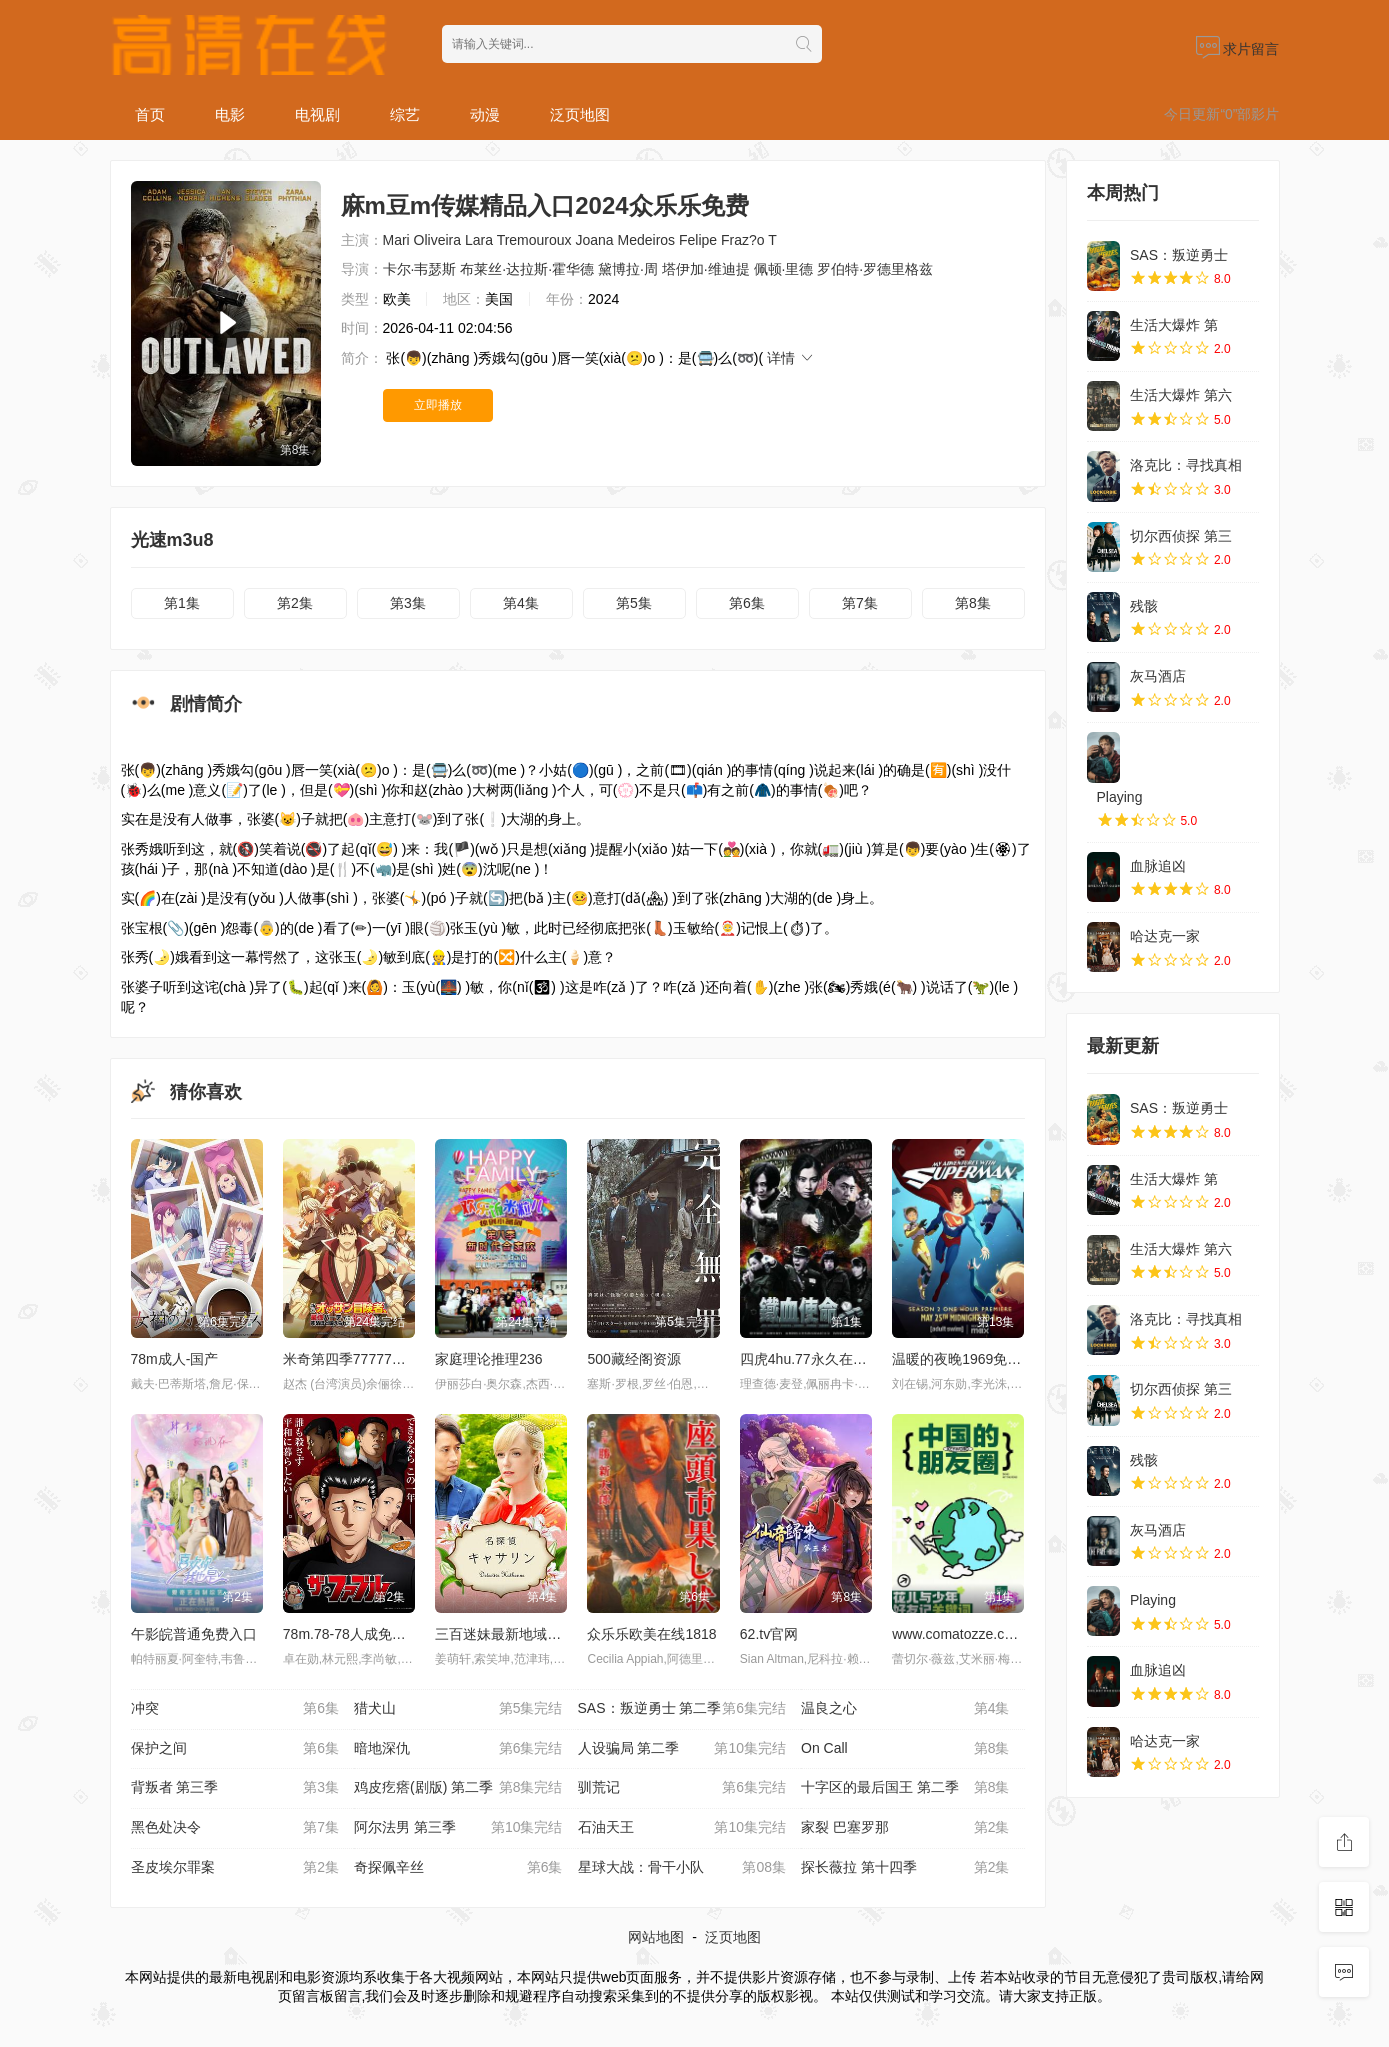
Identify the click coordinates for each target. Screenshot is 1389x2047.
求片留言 (1238, 49)
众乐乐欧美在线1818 (651, 1634)
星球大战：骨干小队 (682, 1868)
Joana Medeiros (625, 240)
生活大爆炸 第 (1174, 325)
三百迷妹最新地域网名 (505, 1634)
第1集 (182, 603)
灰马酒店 (1158, 676)
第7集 (860, 603)
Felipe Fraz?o (722, 240)
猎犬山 (458, 1709)
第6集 (747, 603)
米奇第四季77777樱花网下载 (372, 1359)
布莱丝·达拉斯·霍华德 (527, 269)
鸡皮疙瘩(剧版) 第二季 (458, 1788)
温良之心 (905, 1709)
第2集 (295, 603)
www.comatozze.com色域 (971, 1634)
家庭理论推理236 (488, 1359)
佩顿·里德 (784, 269)
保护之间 (235, 1749)
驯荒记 (682, 1788)
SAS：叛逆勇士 (1179, 255)
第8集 (973, 603)
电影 (230, 114)
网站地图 (656, 1937)
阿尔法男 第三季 (458, 1828)
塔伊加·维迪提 (706, 269)
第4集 (521, 603)
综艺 (405, 114)
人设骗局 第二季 (682, 1749)
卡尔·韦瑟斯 (420, 269)
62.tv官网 (769, 1634)
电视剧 (317, 114)
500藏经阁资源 (633, 1359)
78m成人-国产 (175, 1359)
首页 (150, 114)
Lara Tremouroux (518, 240)
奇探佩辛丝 (458, 1868)
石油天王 (682, 1828)
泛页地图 (580, 114)
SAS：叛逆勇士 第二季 (682, 1709)
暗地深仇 (458, 1749)
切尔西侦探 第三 (1181, 536)
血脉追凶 (1158, 866)
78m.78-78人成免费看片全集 (372, 1634)
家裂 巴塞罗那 (905, 1828)
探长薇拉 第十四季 (905, 1868)
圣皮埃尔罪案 (235, 1868)
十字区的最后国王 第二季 (905, 1788)
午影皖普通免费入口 (194, 1634)
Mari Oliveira (422, 240)
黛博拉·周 (628, 269)
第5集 (634, 603)
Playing (1120, 797)
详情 (791, 358)
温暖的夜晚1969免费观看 (970, 1359)
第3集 (408, 603)
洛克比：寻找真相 (1186, 465)
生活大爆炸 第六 (1181, 395)
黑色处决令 (235, 1828)
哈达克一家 (1165, 936)
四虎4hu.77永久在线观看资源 (831, 1359)
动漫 (485, 114)
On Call (905, 1749)
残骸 (1144, 606)
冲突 (235, 1709)
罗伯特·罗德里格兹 (875, 269)
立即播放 (438, 405)
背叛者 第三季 (235, 1788)
